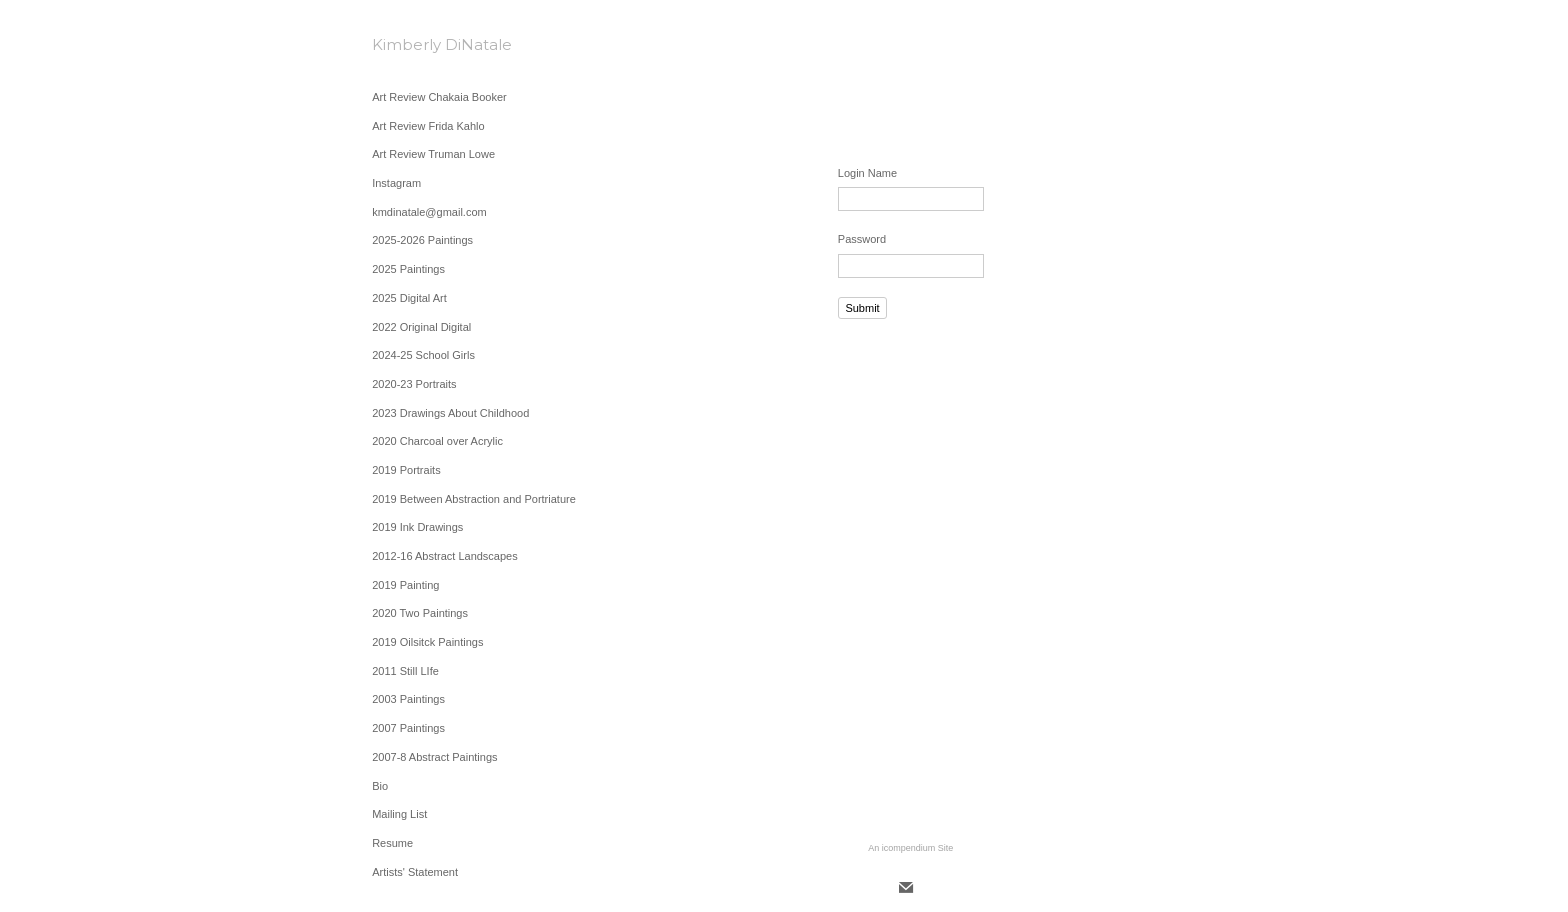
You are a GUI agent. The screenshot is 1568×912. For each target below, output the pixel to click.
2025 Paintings (408, 269)
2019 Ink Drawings (417, 527)
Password (862, 239)
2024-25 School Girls (423, 355)
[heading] (422, 44)
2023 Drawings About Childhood (450, 413)
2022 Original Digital (421, 327)
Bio (380, 786)
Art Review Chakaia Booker (439, 97)
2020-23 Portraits (414, 384)
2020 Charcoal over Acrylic (437, 441)
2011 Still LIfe (405, 671)
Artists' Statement (415, 872)
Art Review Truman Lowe (433, 154)
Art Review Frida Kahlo (428, 126)
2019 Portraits (406, 470)
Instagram (396, 183)
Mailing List (399, 814)
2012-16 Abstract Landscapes (445, 556)
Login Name (867, 173)
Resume (392, 843)
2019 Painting (405, 585)
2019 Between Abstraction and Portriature (474, 499)
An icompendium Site (910, 848)
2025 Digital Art (409, 298)
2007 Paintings (408, 728)
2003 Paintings (408, 699)
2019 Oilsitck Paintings (427, 642)
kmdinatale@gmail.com (429, 212)
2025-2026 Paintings (422, 240)
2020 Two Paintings (420, 613)
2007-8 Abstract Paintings (434, 757)
